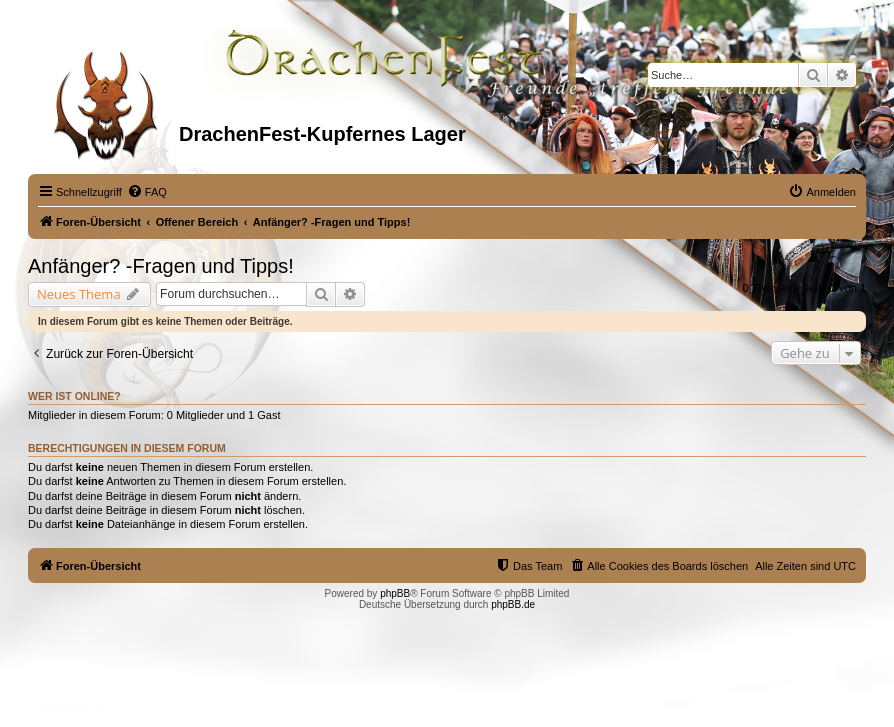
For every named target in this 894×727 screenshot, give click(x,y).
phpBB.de (513, 604)
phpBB (395, 593)
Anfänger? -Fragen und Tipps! (161, 266)
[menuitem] (147, 192)
